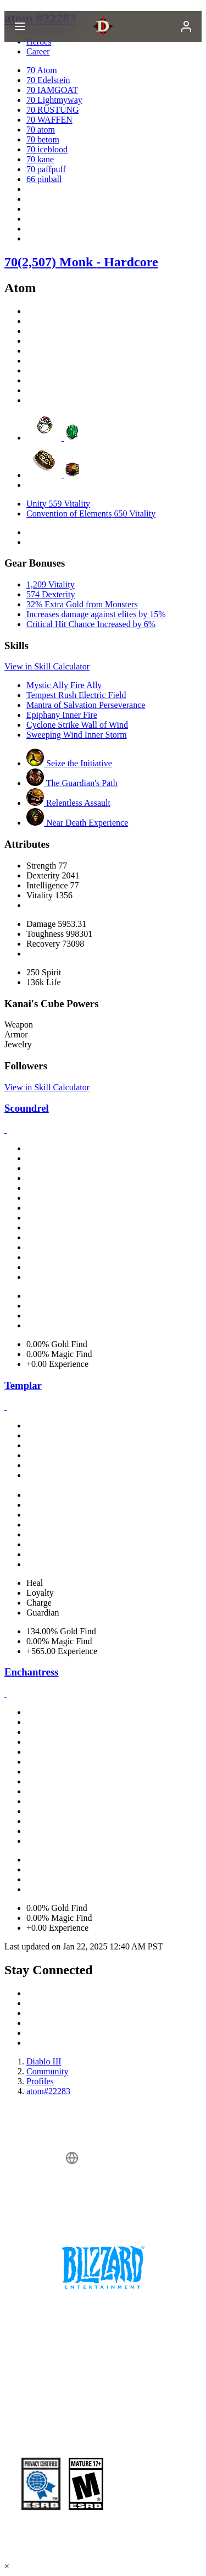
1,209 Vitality (50, 584)
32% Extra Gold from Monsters (82, 604)
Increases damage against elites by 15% (96, 614)
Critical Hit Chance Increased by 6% (90, 624)
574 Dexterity (50, 594)
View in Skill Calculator (47, 666)
